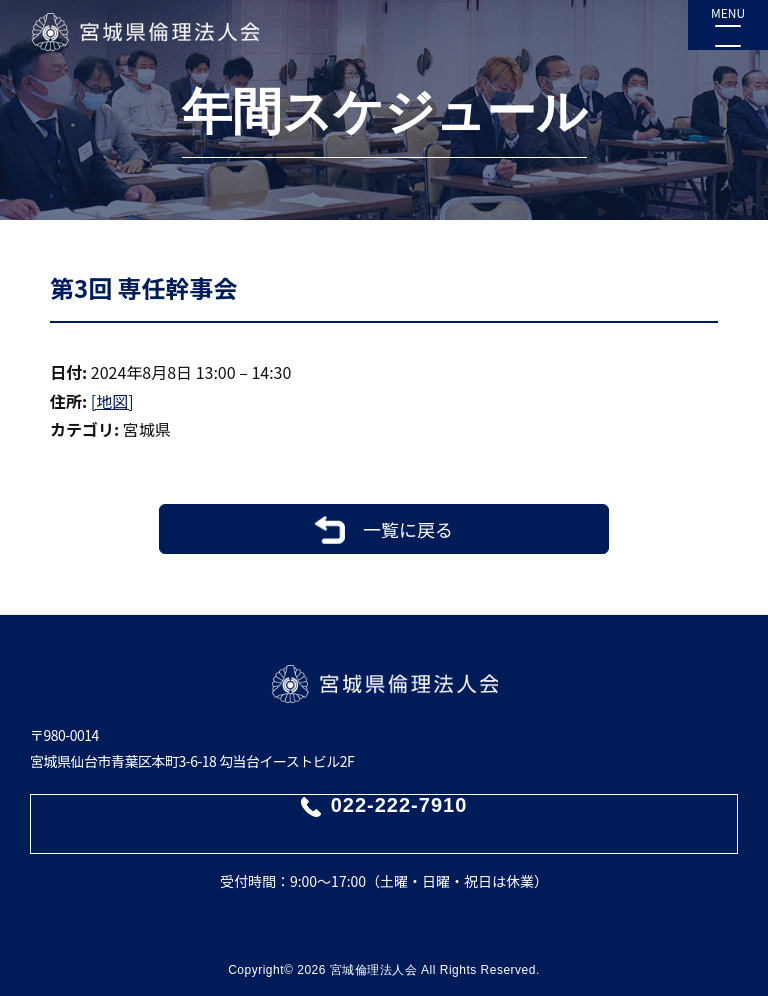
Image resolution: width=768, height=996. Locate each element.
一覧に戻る (408, 529)
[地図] (112, 401)
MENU (728, 12)
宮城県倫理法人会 (144, 32)
